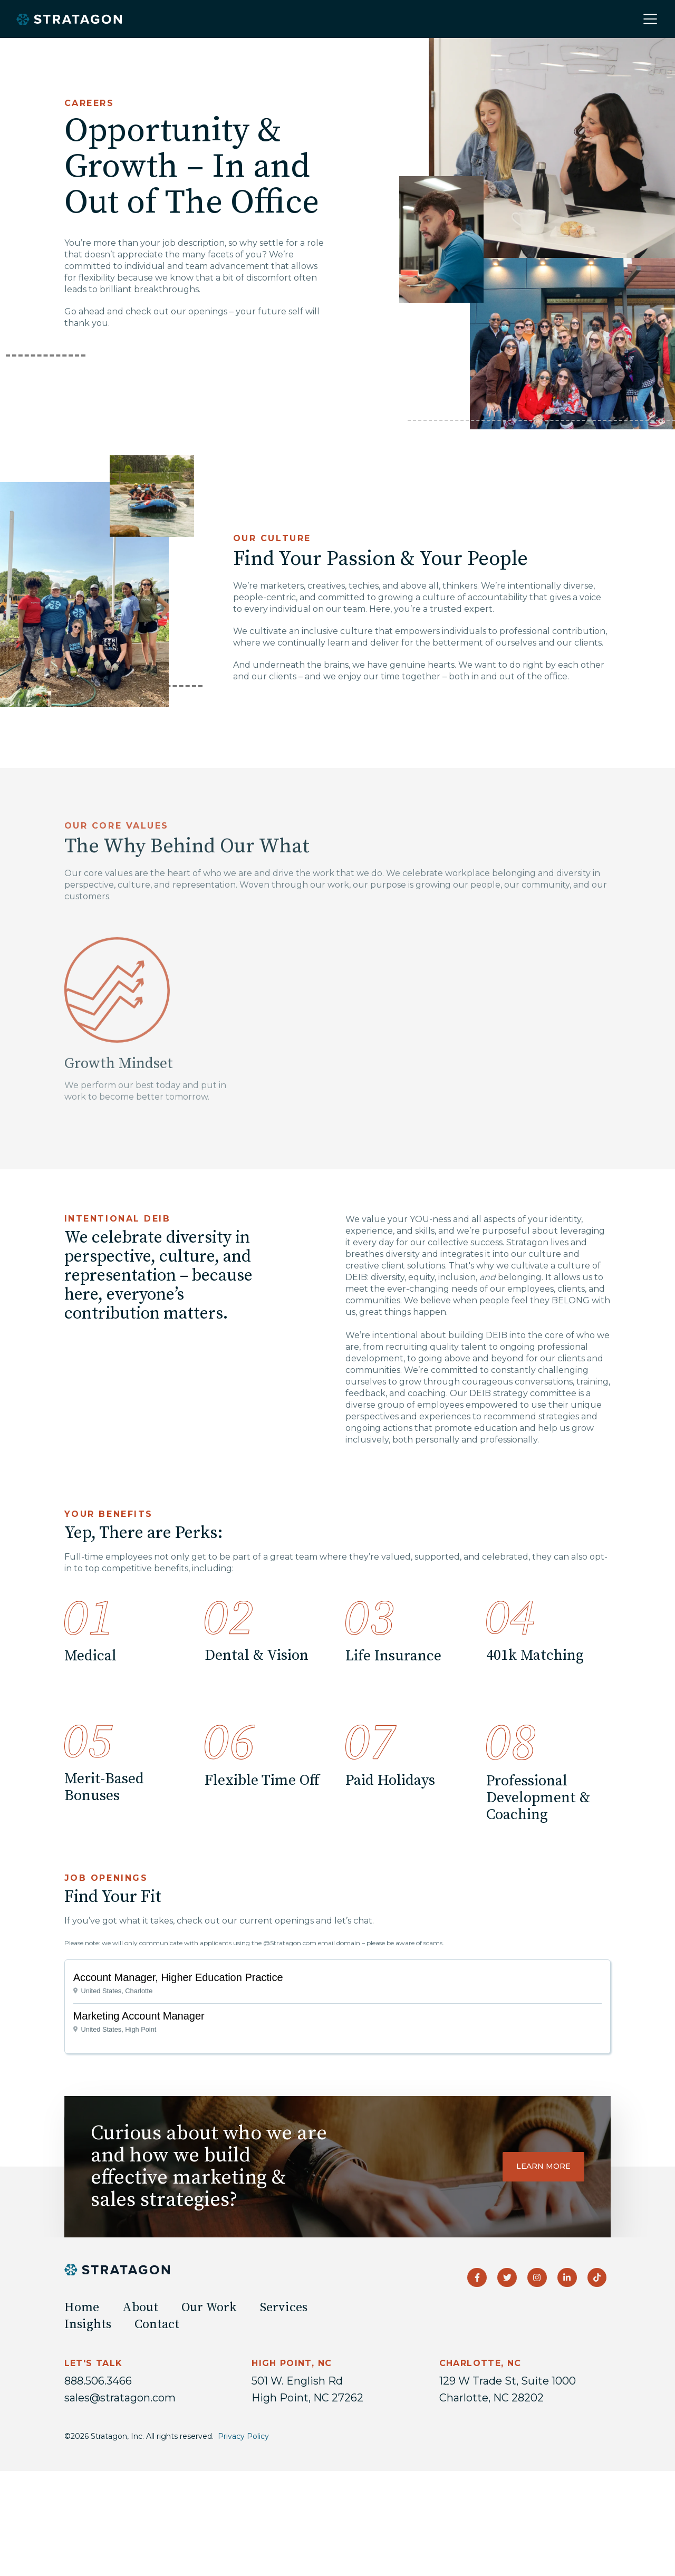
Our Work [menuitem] (209, 2307)
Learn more (543, 2166)
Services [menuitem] (283, 2307)
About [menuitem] (140, 2307)
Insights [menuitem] (87, 2324)
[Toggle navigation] (650, 19)
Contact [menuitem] (156, 2324)
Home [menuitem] (81, 2307)
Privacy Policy (243, 2436)
